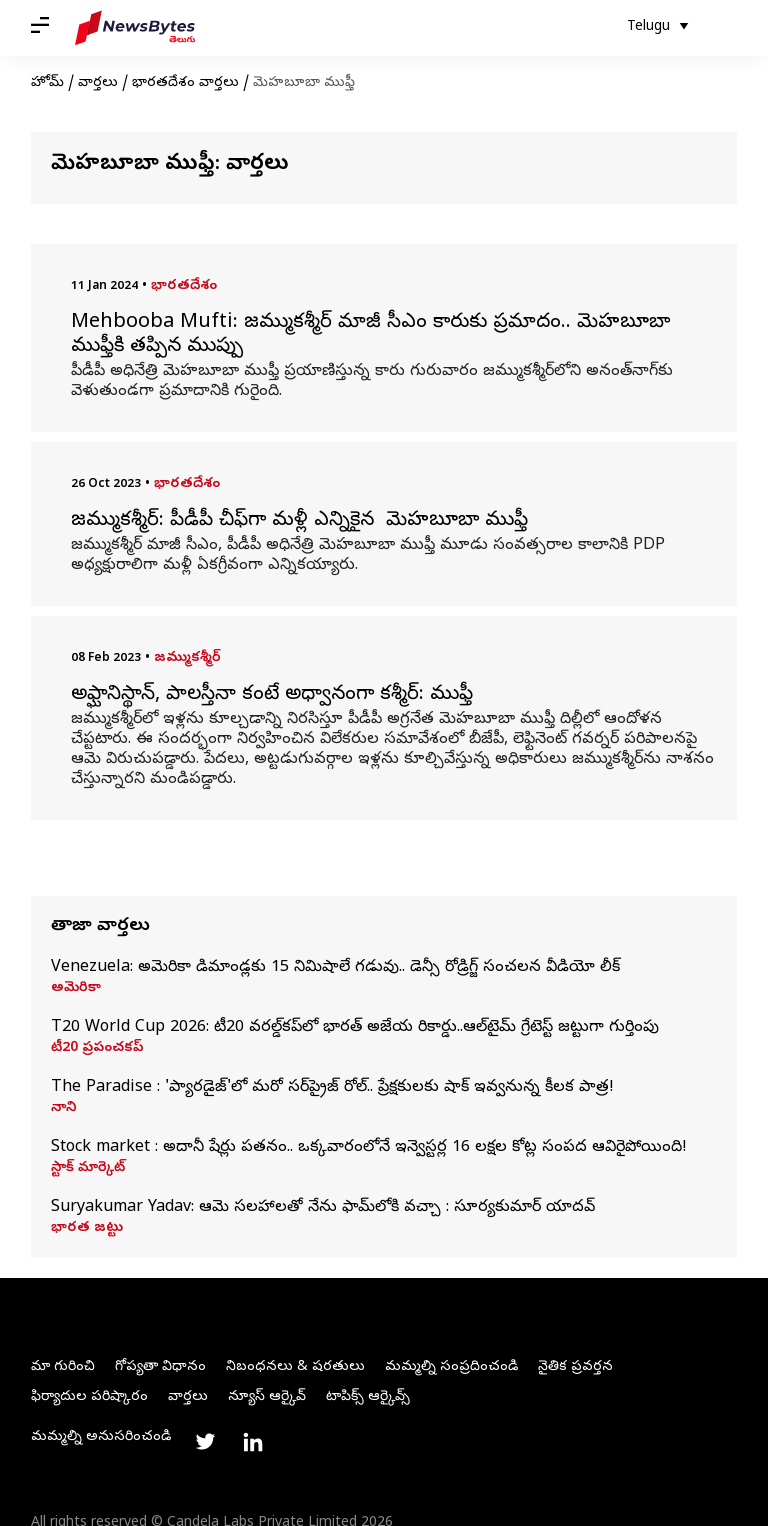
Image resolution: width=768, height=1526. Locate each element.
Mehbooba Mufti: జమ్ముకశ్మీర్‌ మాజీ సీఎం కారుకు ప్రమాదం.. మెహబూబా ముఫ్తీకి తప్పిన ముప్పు (370, 336)
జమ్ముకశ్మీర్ (187, 658)
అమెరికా (76, 989)
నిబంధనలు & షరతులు (295, 1367)
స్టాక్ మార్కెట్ (88, 1169)
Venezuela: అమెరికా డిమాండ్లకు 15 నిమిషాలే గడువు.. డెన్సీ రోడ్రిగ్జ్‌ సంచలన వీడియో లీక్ (335, 968)
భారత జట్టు (87, 1229)
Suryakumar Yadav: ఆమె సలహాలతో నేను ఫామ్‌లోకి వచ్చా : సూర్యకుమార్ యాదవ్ (323, 1208)
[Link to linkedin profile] (253, 1442)
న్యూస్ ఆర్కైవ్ (267, 1397)
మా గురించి (63, 1367)
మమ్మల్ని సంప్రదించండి (451, 1367)
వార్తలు (98, 83)
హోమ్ (47, 83)
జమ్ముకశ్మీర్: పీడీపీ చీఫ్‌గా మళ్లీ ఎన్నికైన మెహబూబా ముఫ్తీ (302, 522)
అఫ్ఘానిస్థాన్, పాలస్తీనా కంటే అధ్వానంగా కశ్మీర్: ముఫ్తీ (272, 696)
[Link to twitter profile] (205, 1442)
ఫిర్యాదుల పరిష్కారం (89, 1397)
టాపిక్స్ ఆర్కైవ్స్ (368, 1397)
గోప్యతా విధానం (160, 1367)
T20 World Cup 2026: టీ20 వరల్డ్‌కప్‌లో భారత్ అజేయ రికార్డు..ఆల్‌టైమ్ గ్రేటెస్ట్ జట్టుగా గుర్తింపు (355, 1028)
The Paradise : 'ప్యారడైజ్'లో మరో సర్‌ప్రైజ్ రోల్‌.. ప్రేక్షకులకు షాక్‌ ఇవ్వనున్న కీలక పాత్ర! (332, 1088)
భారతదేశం (184, 286)
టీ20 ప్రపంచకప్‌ (97, 1049)
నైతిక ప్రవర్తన (575, 1367)
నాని (64, 1109)
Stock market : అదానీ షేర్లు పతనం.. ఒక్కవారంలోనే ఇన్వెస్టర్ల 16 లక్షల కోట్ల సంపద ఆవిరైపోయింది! (369, 1148)
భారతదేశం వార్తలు (185, 83)
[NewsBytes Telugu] (135, 28)
